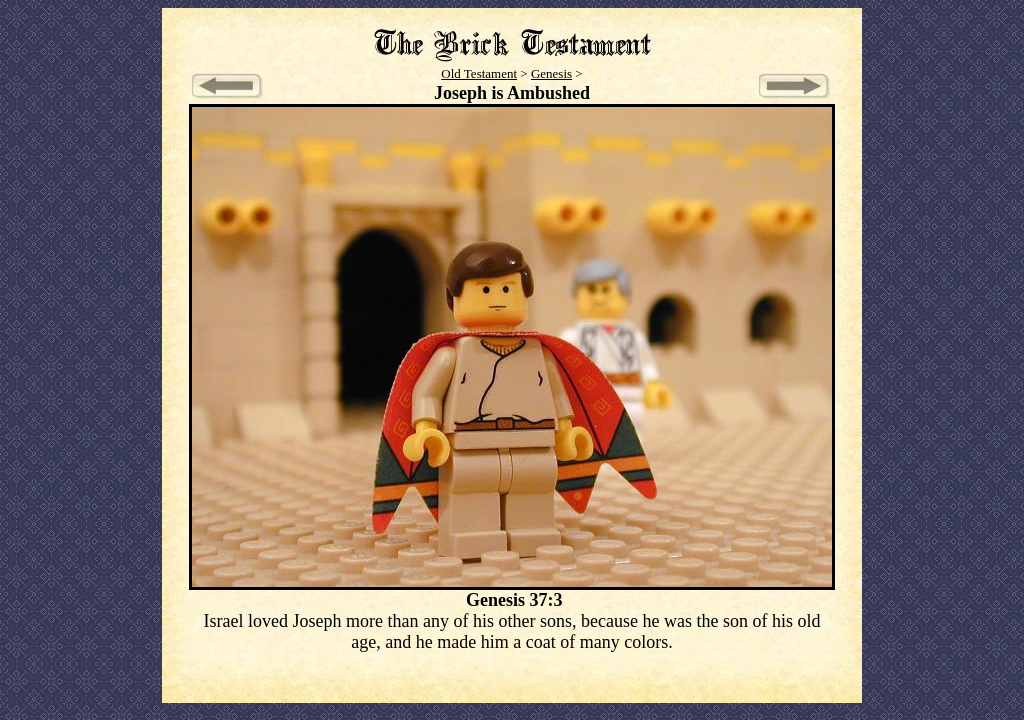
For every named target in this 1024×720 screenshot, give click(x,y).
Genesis (551, 73)
